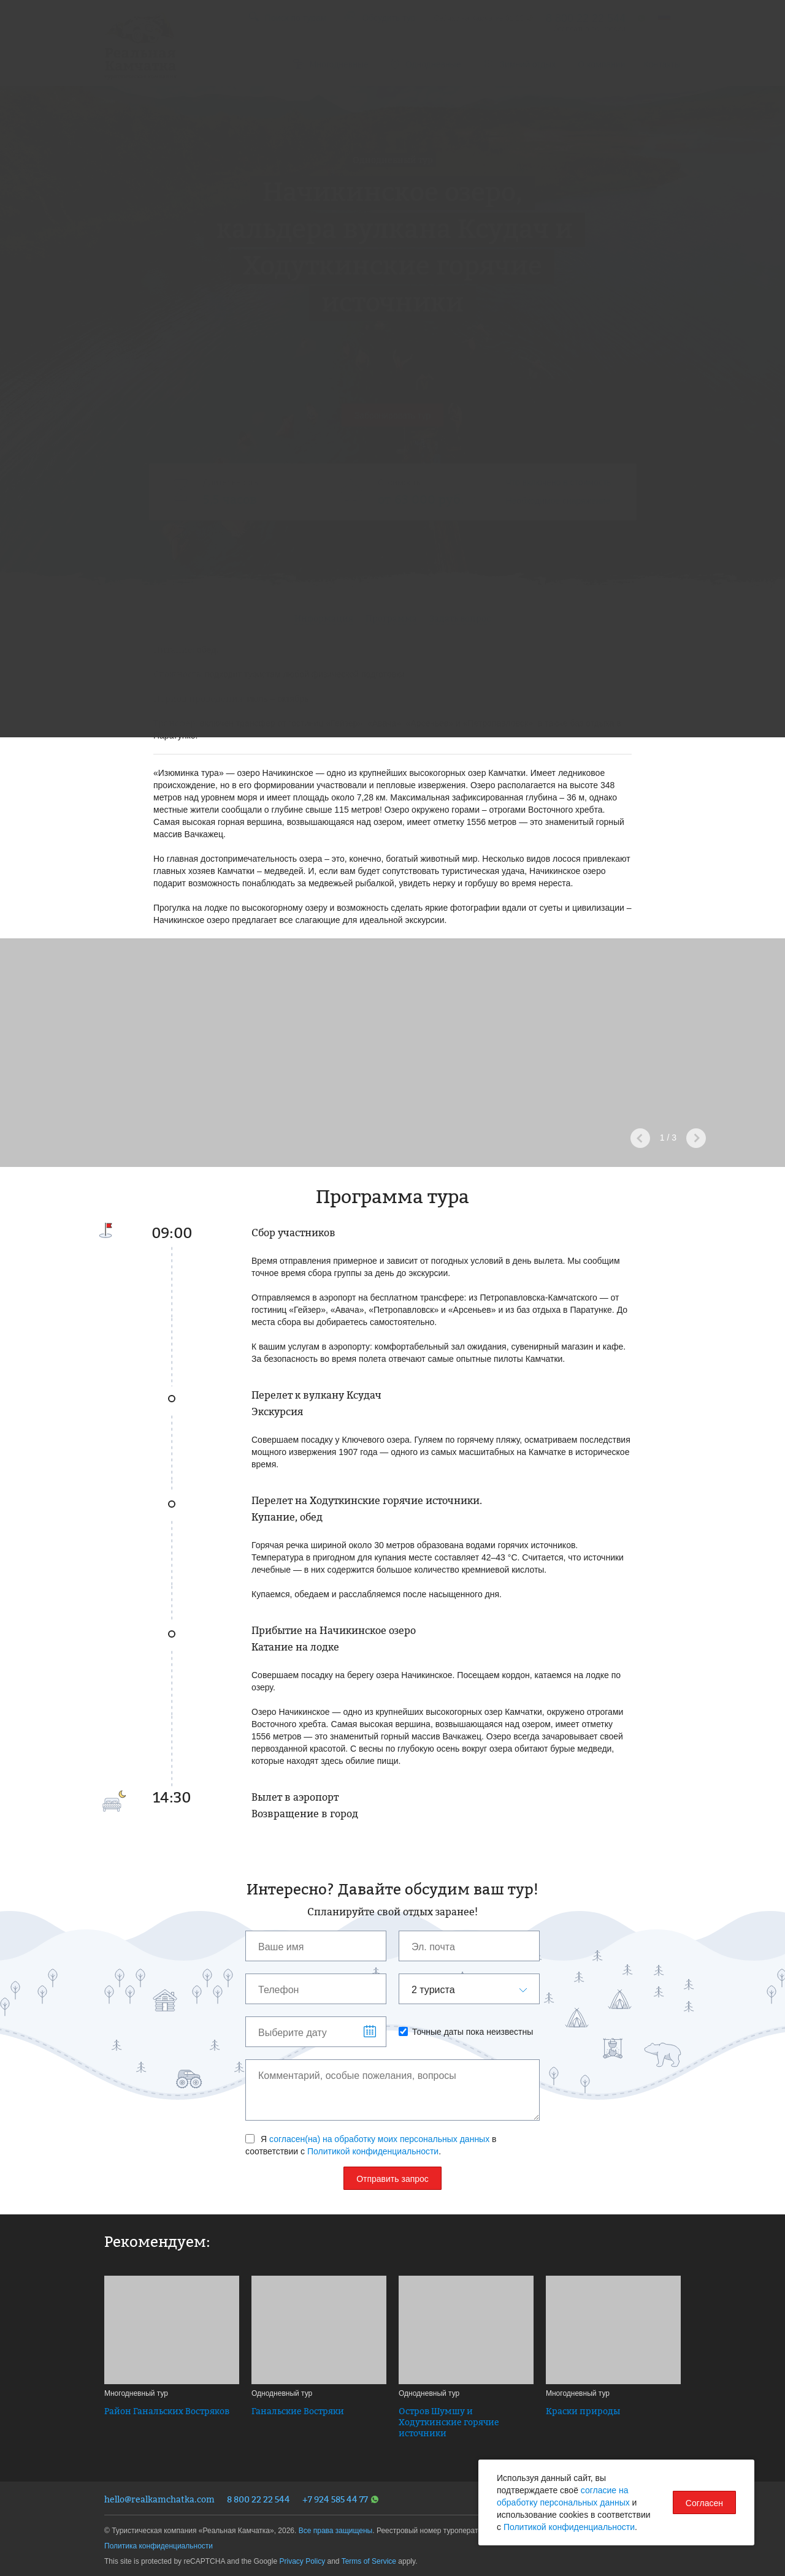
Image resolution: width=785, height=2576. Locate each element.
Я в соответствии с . (371, 2145)
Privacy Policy (302, 2561)
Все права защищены (336, 2530)
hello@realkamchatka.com (159, 2499)
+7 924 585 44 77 (340, 2499)
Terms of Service (369, 2561)
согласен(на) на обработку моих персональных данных (379, 2139)
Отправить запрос (392, 2179)
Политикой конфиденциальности (372, 2151)
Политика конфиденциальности (158, 2546)
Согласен (704, 2503)
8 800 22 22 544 (258, 2499)
